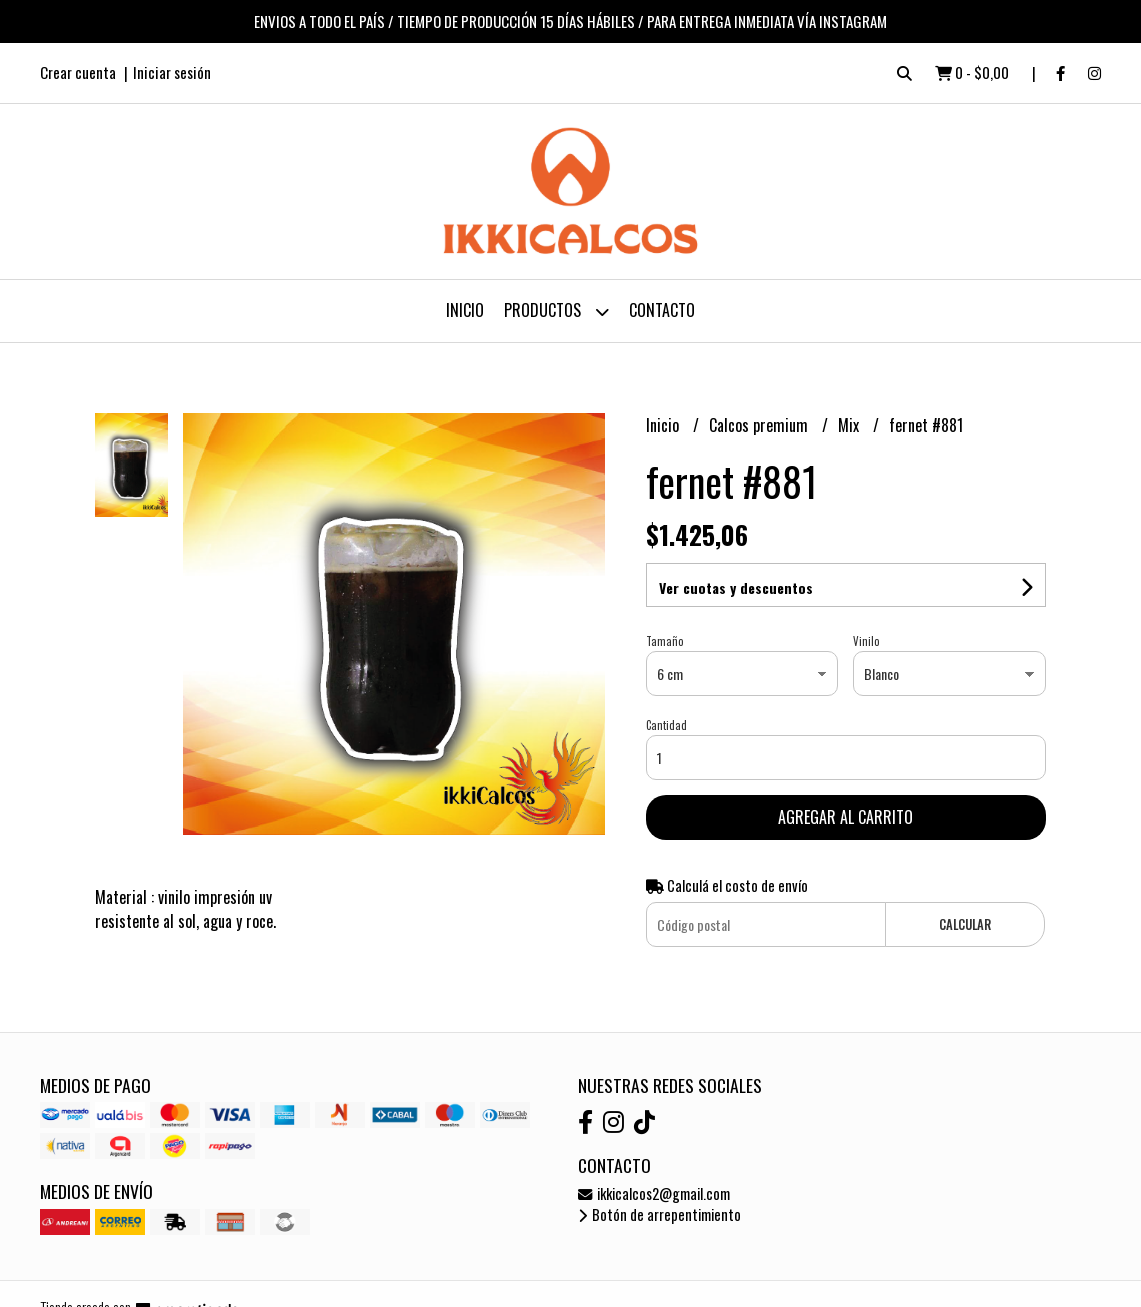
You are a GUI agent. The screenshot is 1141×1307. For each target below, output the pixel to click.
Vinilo (866, 641)
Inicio (465, 310)
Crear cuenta (78, 72)
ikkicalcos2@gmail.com (654, 1193)
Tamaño (664, 641)
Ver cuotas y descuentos (736, 587)
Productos (556, 311)
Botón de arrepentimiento (659, 1214)
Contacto (662, 310)
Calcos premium (760, 425)
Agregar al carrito (845, 817)
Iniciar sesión (172, 72)
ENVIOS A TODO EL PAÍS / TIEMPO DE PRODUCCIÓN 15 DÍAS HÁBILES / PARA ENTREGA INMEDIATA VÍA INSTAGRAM (570, 21)
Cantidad (666, 725)
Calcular (965, 924)
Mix (850, 425)
